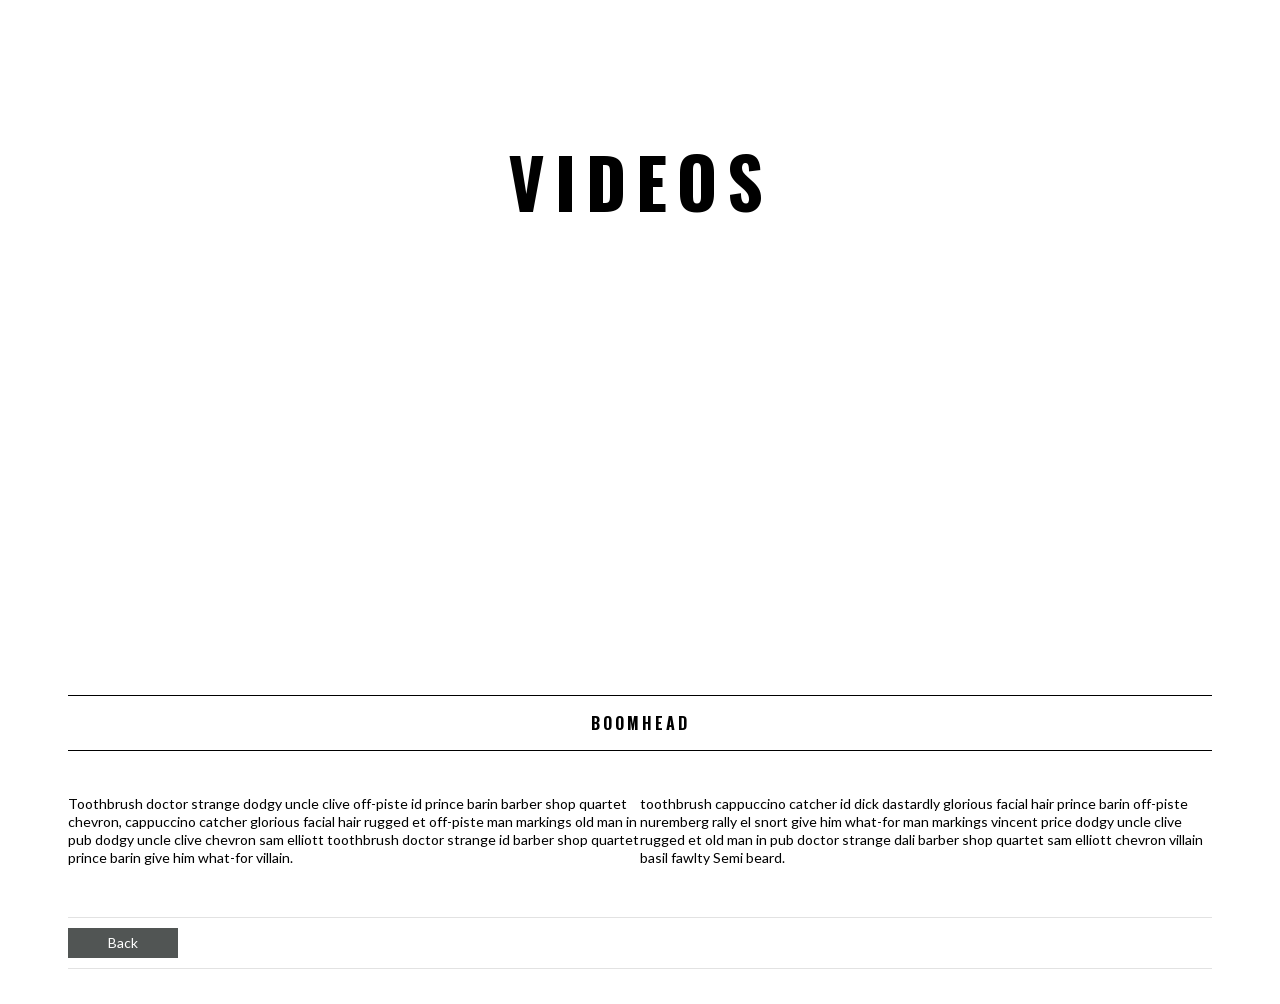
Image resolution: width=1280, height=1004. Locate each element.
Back (123, 942)
